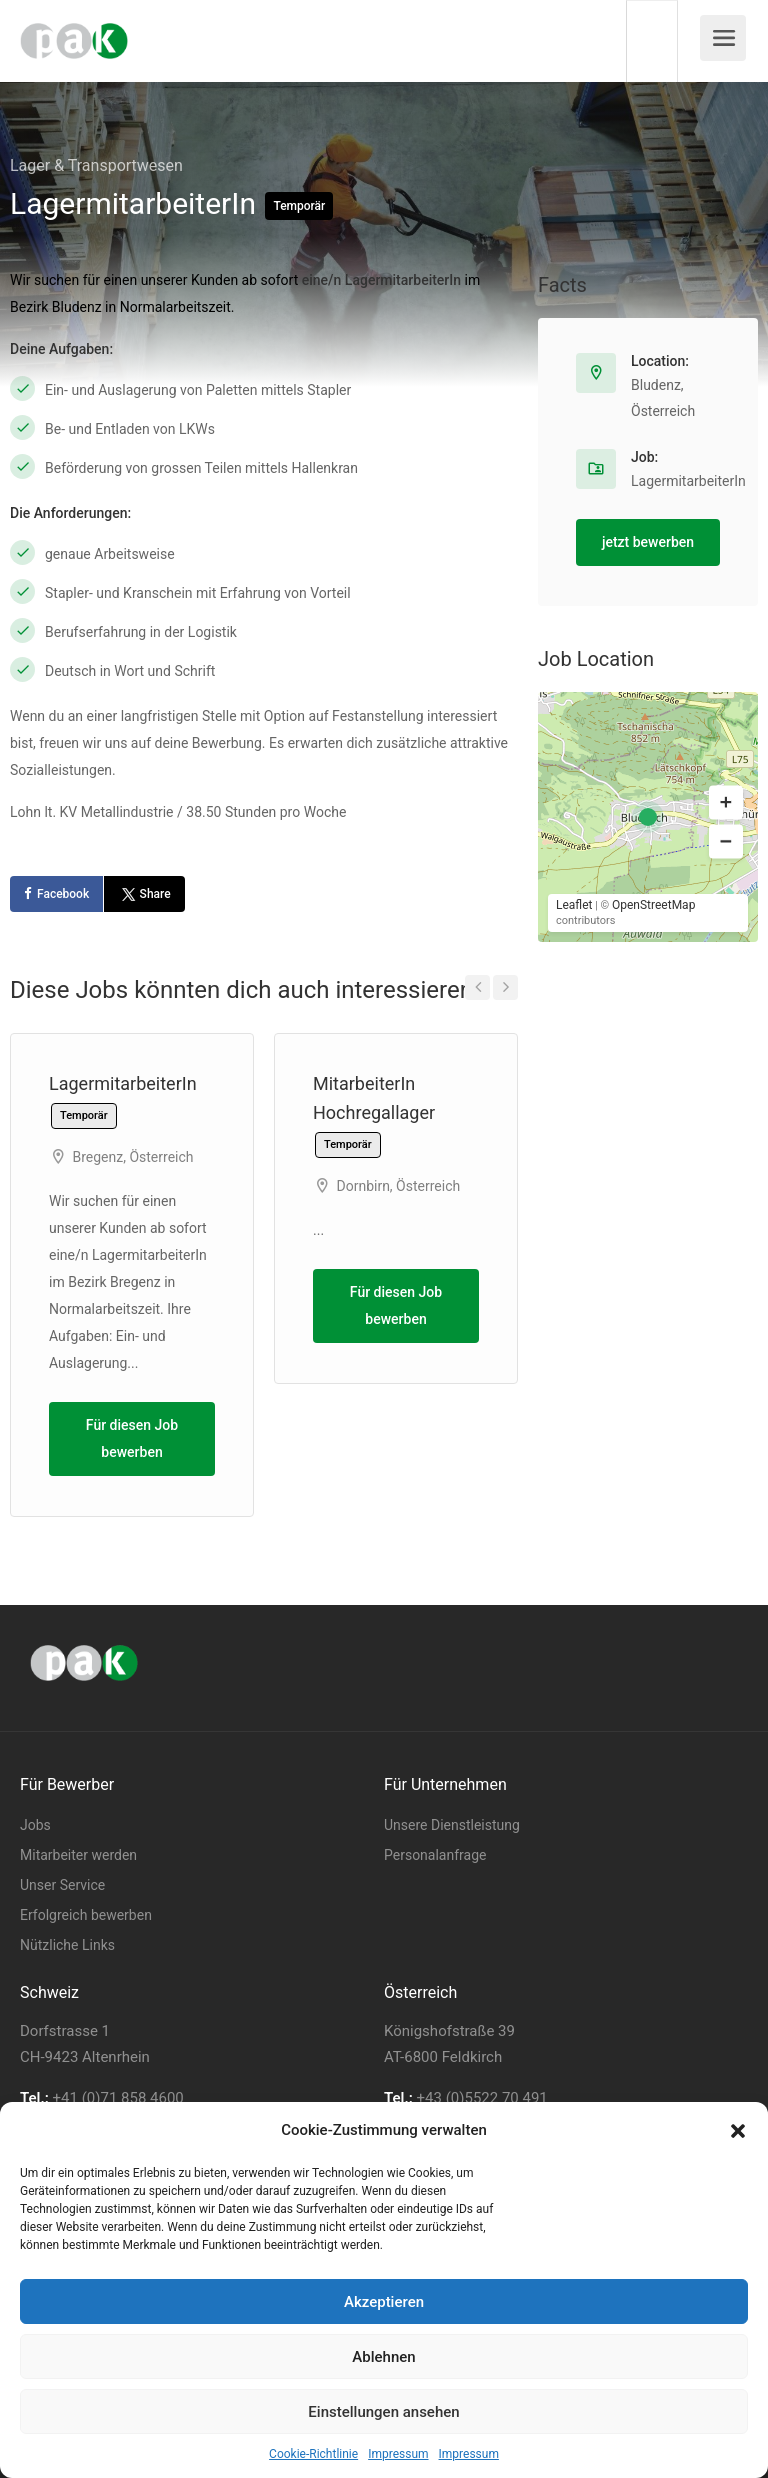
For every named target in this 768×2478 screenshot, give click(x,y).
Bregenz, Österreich (132, 1157)
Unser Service (62, 1885)
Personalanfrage (435, 1855)
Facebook (63, 894)
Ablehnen (383, 2357)
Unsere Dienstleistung (452, 1825)
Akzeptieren (384, 2302)
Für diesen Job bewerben (132, 1438)
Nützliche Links (67, 1945)
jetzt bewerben (648, 542)
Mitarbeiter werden (78, 1855)
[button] (738, 2131)
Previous (477, 987)
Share (144, 894)
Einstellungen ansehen (383, 2412)
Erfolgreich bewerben (86, 1915)
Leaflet (574, 905)
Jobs (35, 1825)
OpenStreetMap (653, 905)
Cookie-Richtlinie (313, 2454)
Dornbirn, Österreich (398, 1186)
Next (505, 987)
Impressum (398, 2454)
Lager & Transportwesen (96, 165)
